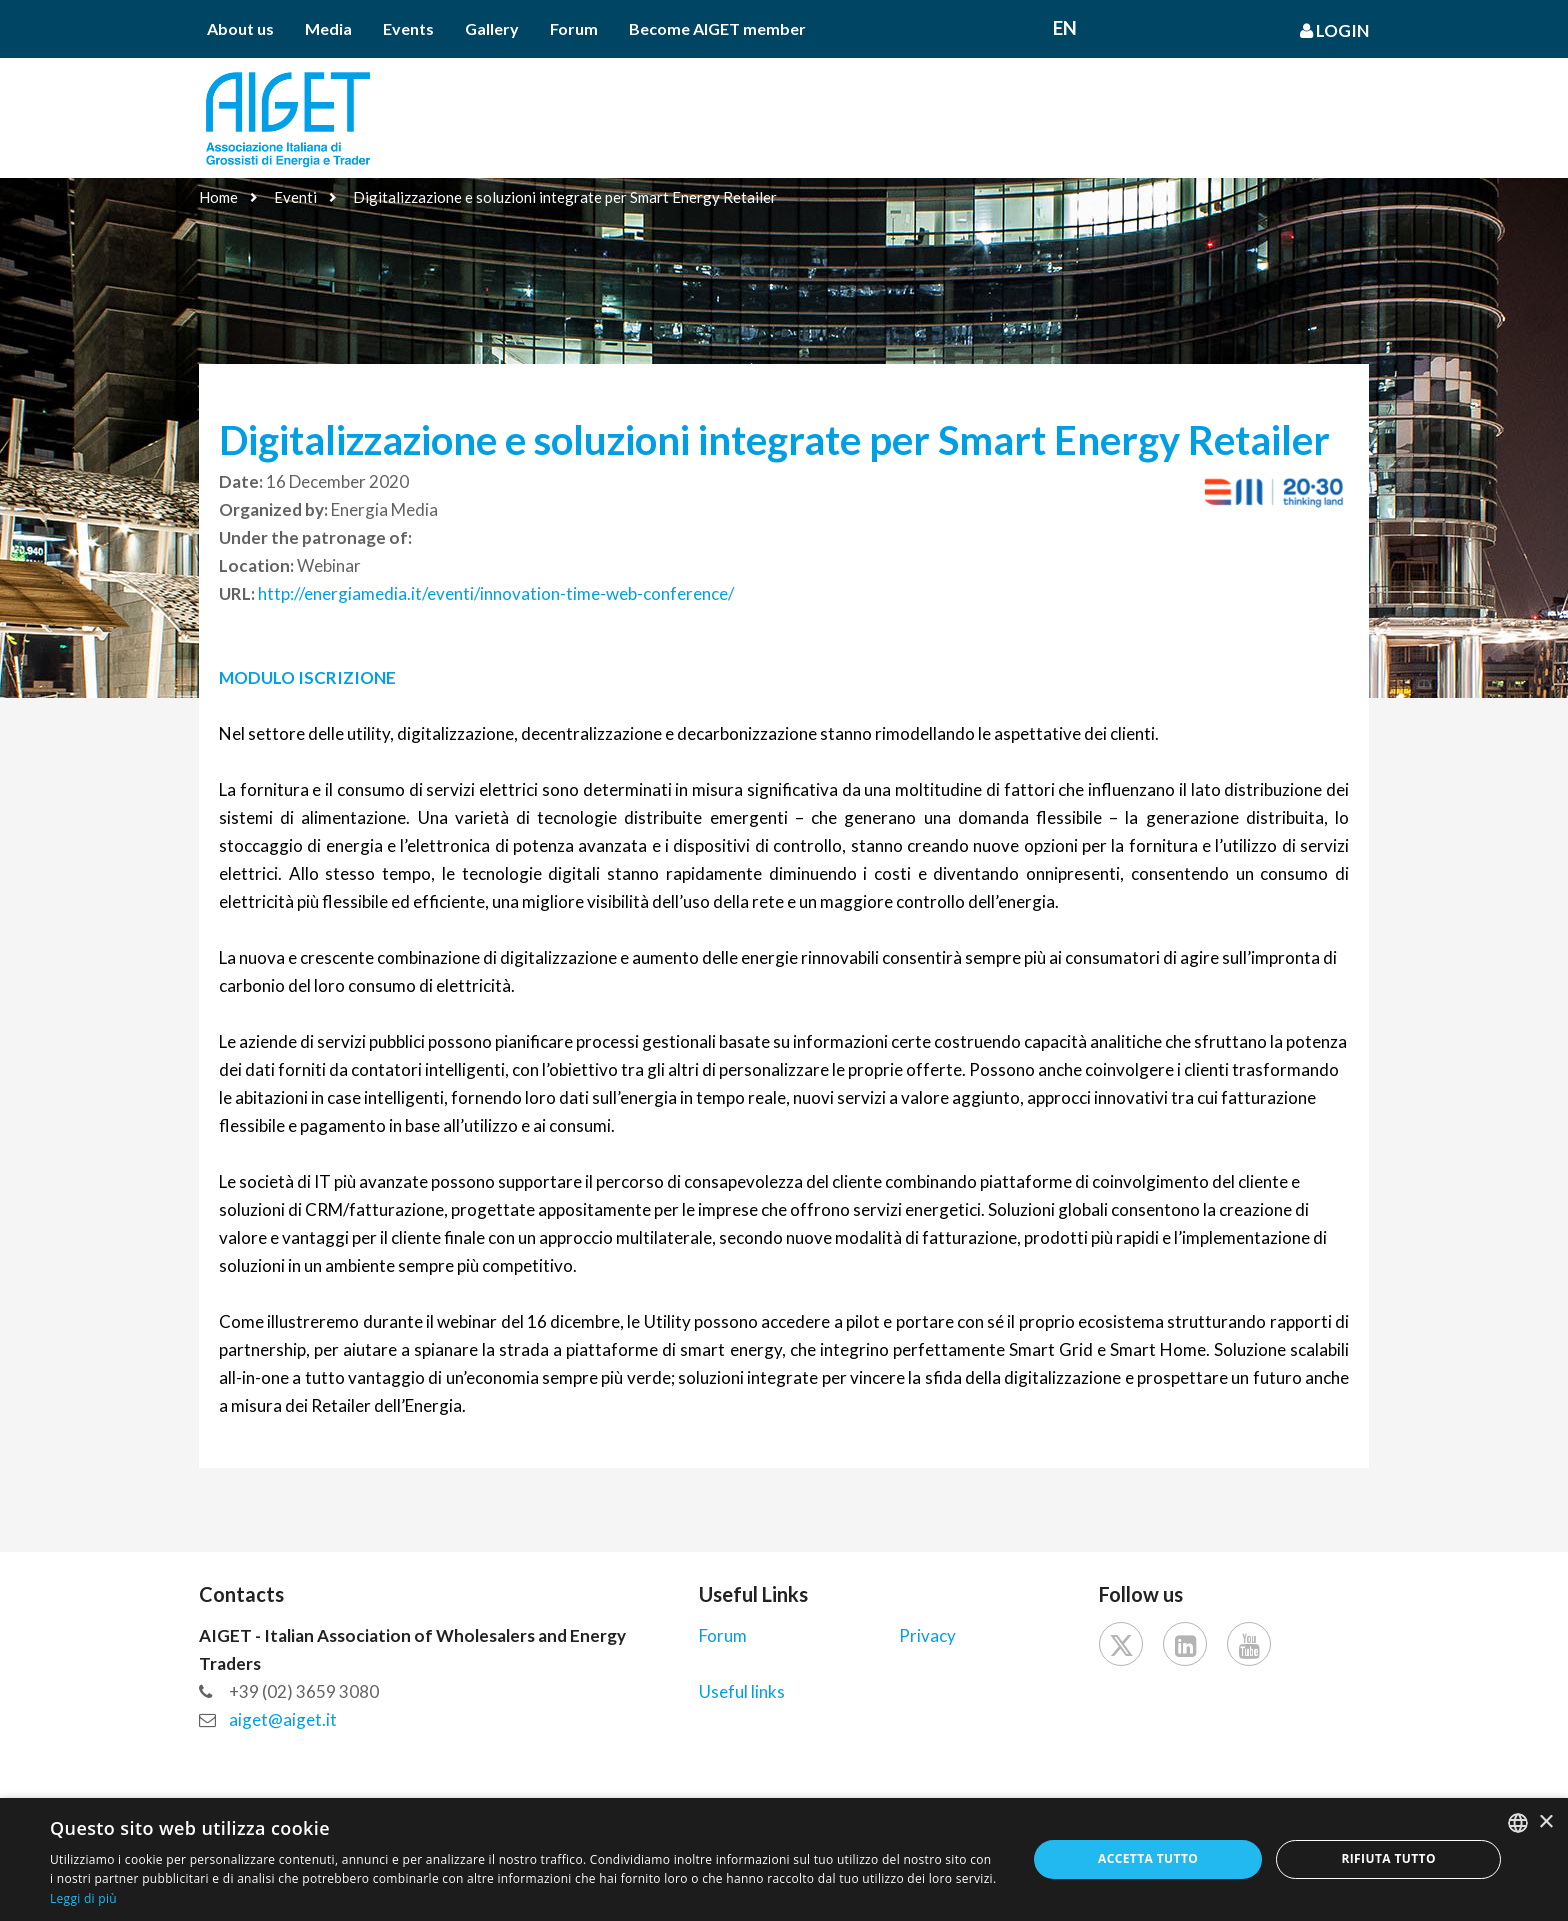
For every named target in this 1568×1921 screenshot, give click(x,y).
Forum (574, 28)
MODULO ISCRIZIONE (309, 677)
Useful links (742, 1691)
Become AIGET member (717, 28)
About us (240, 28)
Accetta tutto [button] (1148, 1858)
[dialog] (784, 1859)
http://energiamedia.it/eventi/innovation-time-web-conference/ (496, 593)
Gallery (492, 28)
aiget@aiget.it (283, 1719)
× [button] (1545, 1822)
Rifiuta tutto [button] (1388, 1858)
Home (218, 197)
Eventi (295, 197)
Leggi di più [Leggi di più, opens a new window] (83, 1898)
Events (408, 28)
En (1065, 27)
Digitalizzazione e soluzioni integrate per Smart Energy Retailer (565, 197)
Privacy (927, 1635)
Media (328, 28)
